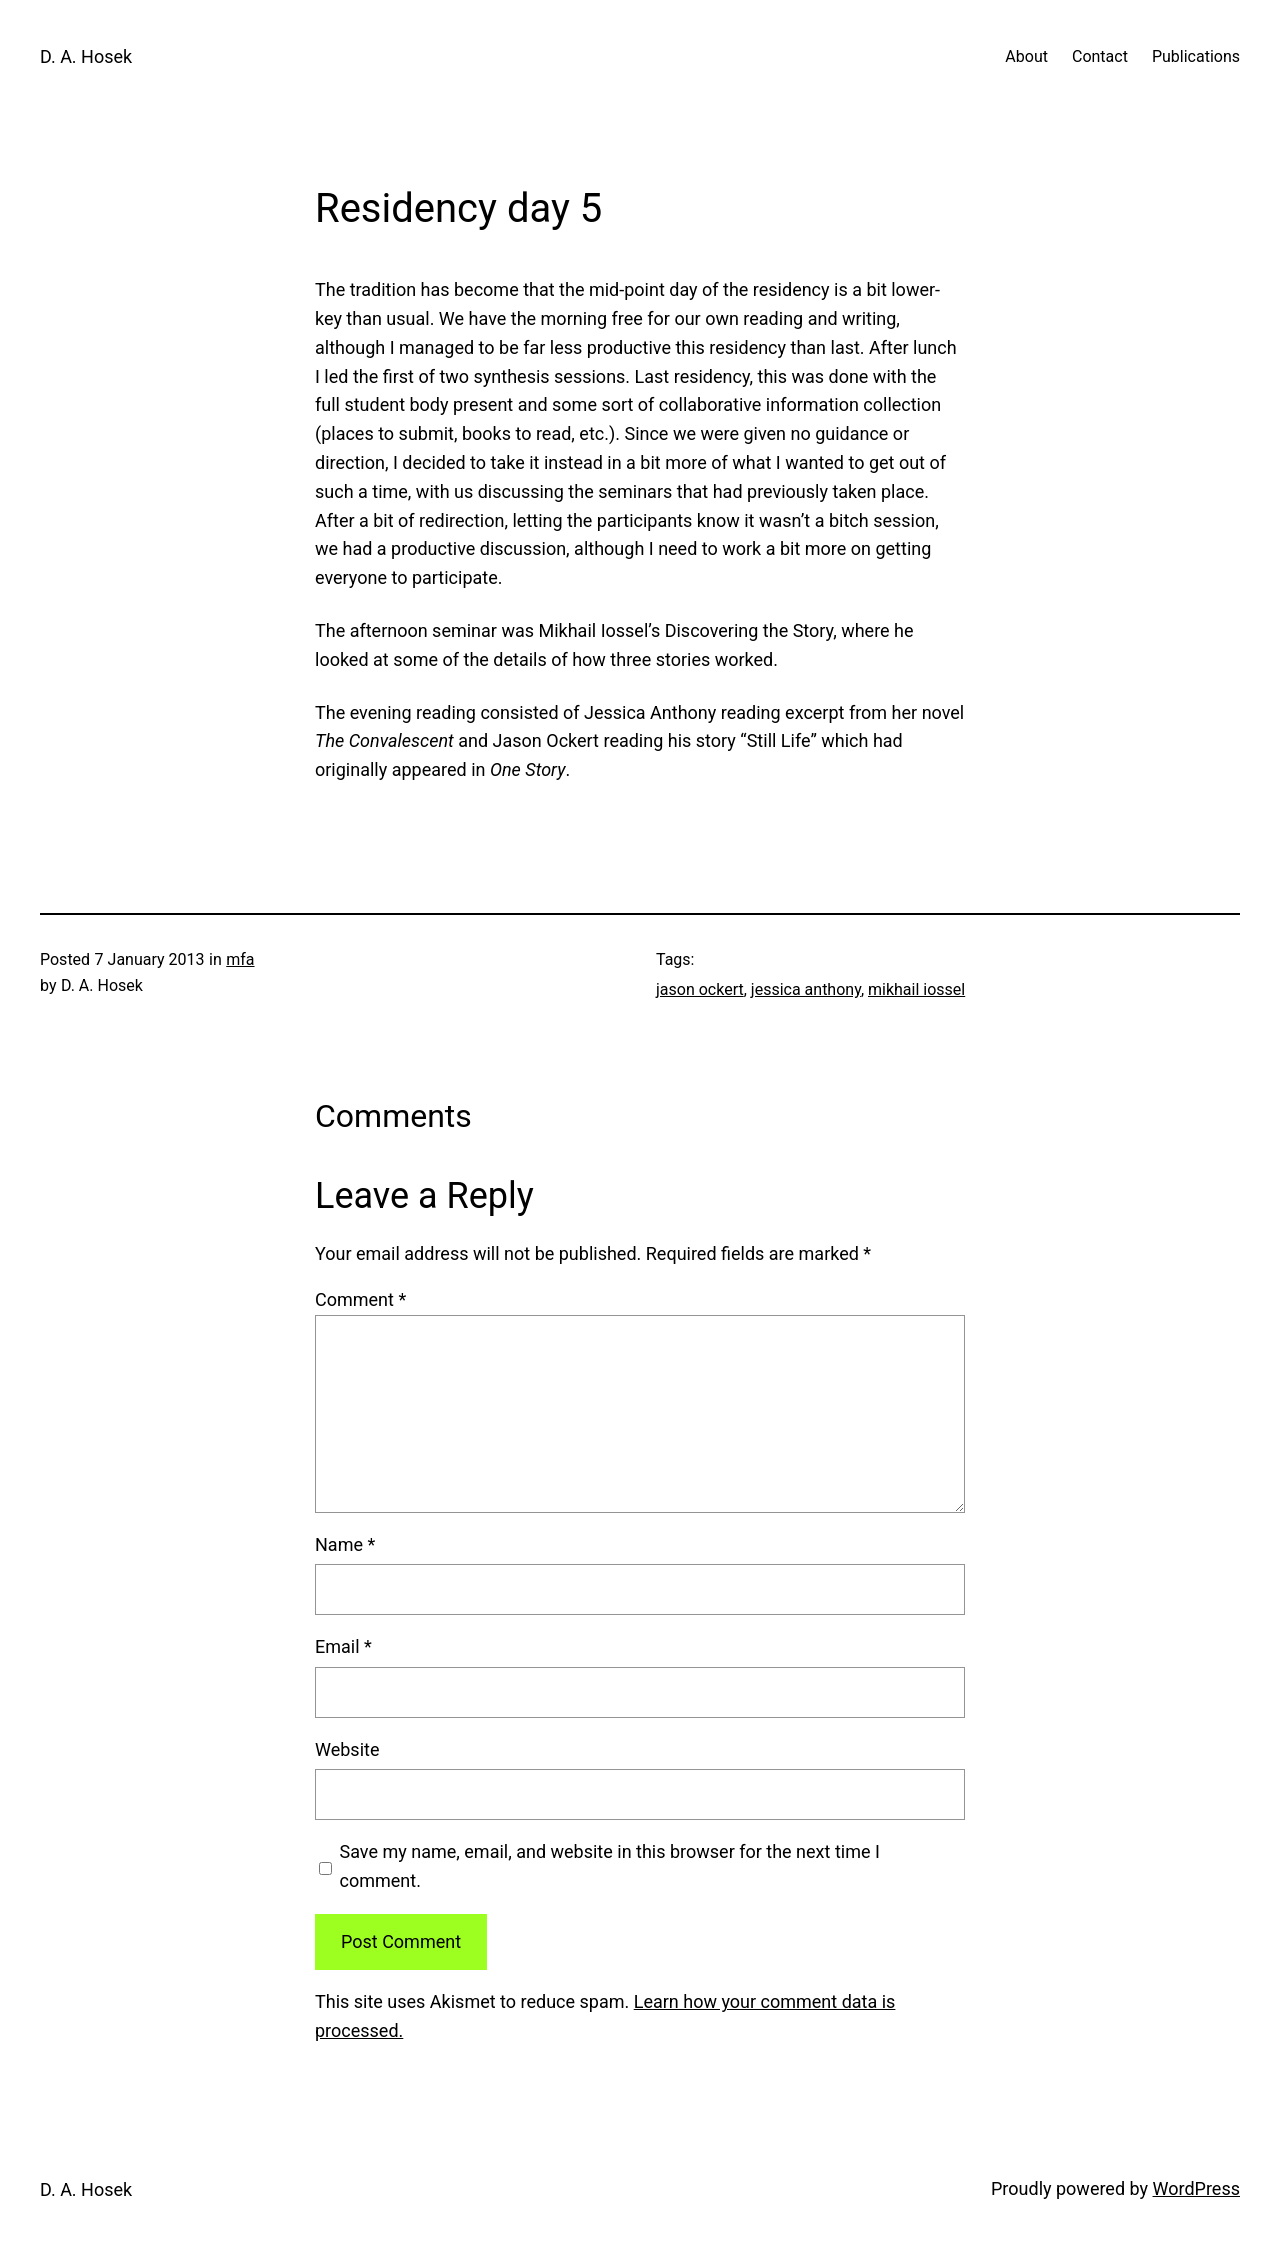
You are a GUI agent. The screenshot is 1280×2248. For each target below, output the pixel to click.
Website (347, 1749)
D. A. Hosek (86, 56)
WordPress (1196, 2188)
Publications (1196, 56)
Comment (360, 1299)
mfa (240, 959)
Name (345, 1544)
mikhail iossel (916, 989)
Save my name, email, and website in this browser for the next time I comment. (610, 1866)
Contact (1100, 56)
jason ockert (700, 989)
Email (343, 1646)
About (1026, 56)
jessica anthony (806, 989)
